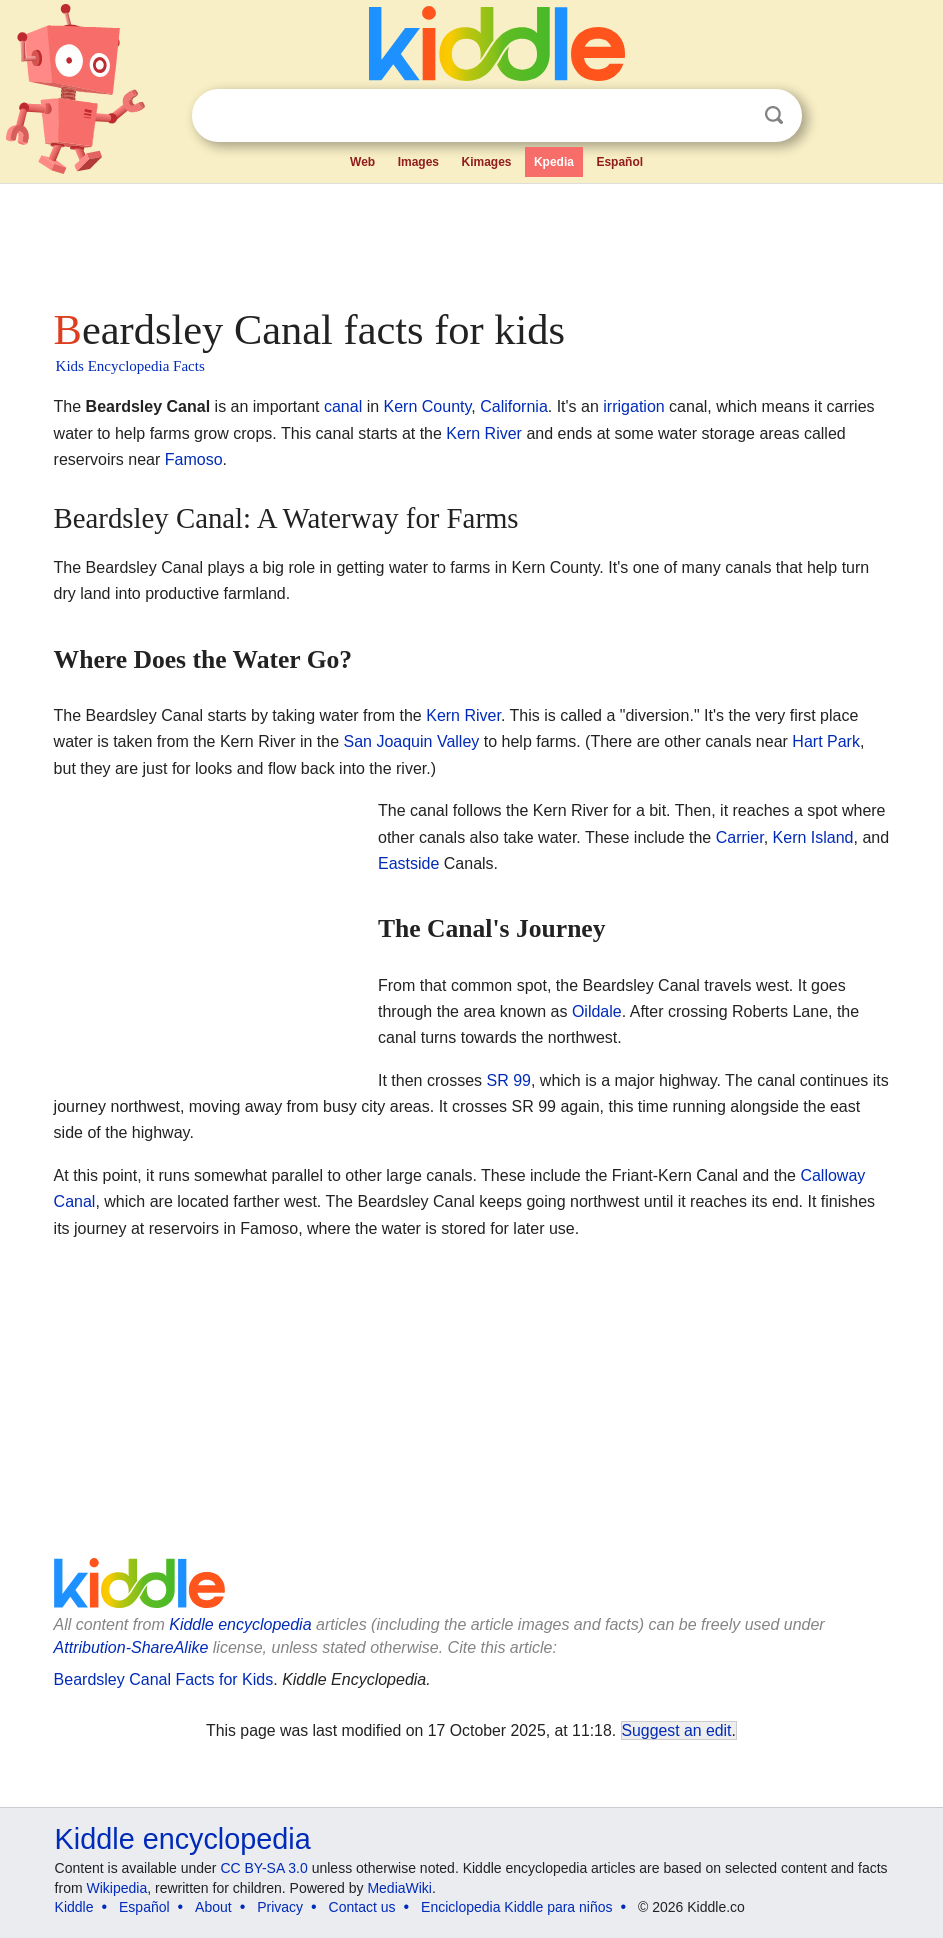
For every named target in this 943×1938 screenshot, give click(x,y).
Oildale (597, 1011)
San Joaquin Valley (412, 741)
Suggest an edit (677, 1730)
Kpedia (554, 162)
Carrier (740, 837)
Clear (733, 116)
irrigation (633, 406)
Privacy (280, 1907)
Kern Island (813, 837)
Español (619, 162)
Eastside (408, 863)
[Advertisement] (472, 240)
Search (774, 115)
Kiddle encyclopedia (240, 1624)
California (514, 406)
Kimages (486, 162)
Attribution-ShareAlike (131, 1647)
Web (362, 162)
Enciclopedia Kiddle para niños (516, 1907)
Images (418, 162)
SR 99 (508, 1080)
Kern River (484, 433)
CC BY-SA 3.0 (263, 1868)
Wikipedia (116, 1888)
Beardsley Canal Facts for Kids (164, 1679)
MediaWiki (399, 1888)
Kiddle (74, 1907)
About (213, 1907)
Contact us (362, 1907)
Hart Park (826, 741)
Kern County (428, 406)
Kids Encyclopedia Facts (130, 366)
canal (343, 406)
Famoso (194, 459)
